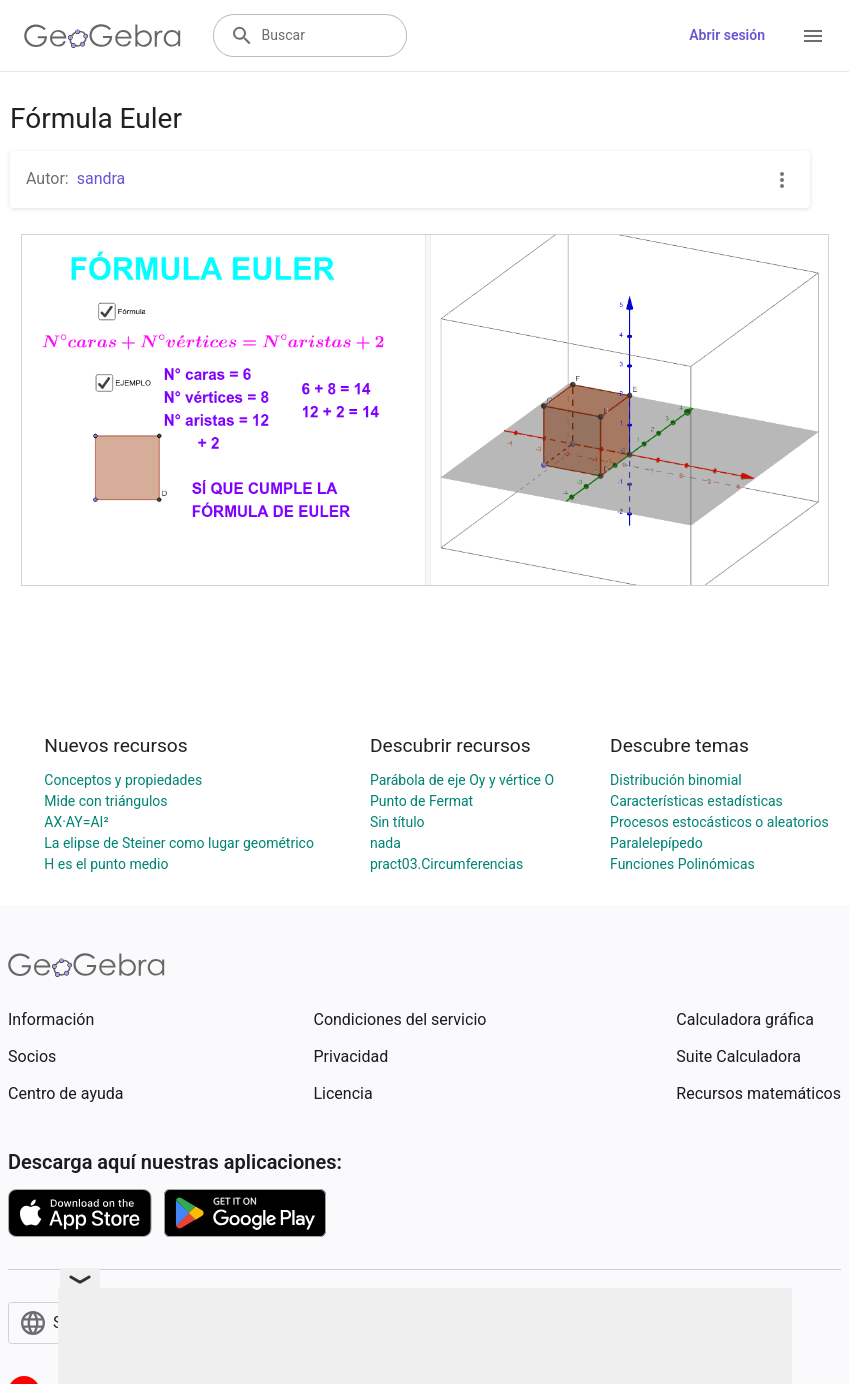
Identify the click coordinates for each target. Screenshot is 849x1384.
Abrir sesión (727, 35)
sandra (101, 178)
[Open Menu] (813, 36)
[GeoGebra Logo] (102, 36)
